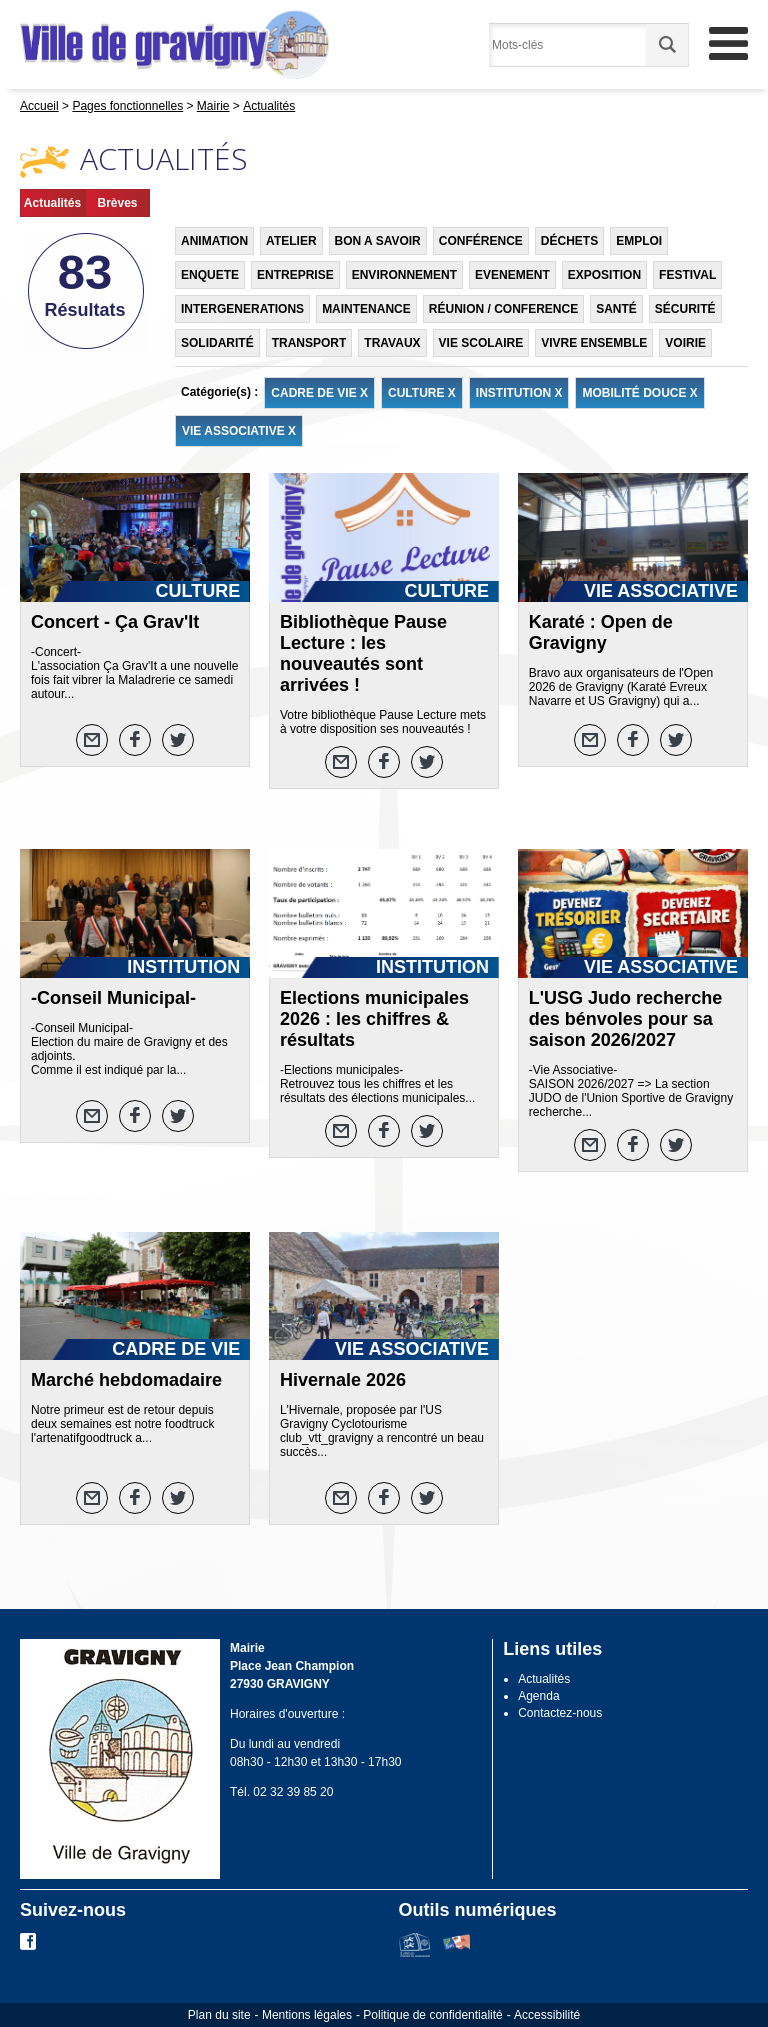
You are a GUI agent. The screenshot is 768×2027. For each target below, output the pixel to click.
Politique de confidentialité (432, 2015)
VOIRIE (685, 343)
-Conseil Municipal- (113, 998)
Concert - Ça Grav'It (115, 622)
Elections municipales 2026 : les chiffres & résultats (374, 1019)
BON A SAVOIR (378, 241)
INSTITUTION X (519, 393)
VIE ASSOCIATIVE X (239, 431)
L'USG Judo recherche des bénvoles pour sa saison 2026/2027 (625, 1019)
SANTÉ (616, 309)
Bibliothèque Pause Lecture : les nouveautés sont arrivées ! (363, 653)
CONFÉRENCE (481, 241)
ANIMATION (214, 241)
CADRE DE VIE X (319, 393)
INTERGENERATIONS (242, 309)
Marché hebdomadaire (126, 1380)
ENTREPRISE (295, 275)
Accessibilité (547, 2015)
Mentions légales (307, 2015)
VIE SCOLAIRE (481, 343)
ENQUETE (210, 275)
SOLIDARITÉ (217, 343)
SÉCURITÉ (685, 309)
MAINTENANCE (366, 309)
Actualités (52, 203)
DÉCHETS (569, 241)
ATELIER (291, 241)
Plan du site (219, 2015)
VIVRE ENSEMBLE (594, 343)
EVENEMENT (512, 275)
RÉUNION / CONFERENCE (503, 309)
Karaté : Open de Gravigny (601, 632)
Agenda (538, 1696)
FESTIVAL (687, 275)
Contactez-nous (560, 1713)
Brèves (117, 203)
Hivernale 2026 (343, 1380)
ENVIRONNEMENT (404, 275)
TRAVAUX (392, 343)
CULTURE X (422, 393)
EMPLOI (639, 241)
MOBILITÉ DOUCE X (639, 393)
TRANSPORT (309, 343)
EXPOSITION (604, 275)
